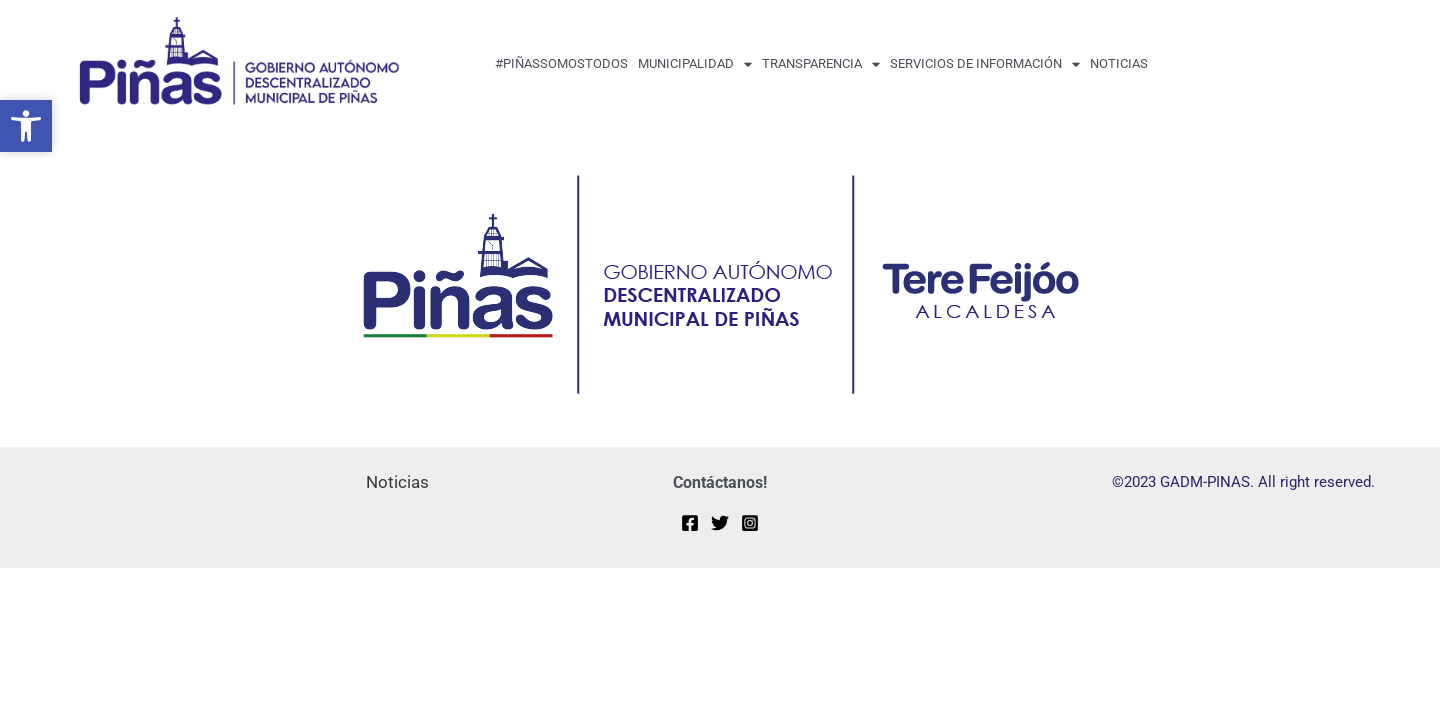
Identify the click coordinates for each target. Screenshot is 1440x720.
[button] (26, 126)
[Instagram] (750, 522)
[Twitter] (720, 522)
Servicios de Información (985, 64)
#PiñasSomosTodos (561, 63)
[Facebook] (690, 522)
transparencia (821, 64)
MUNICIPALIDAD (695, 64)
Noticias (1119, 63)
